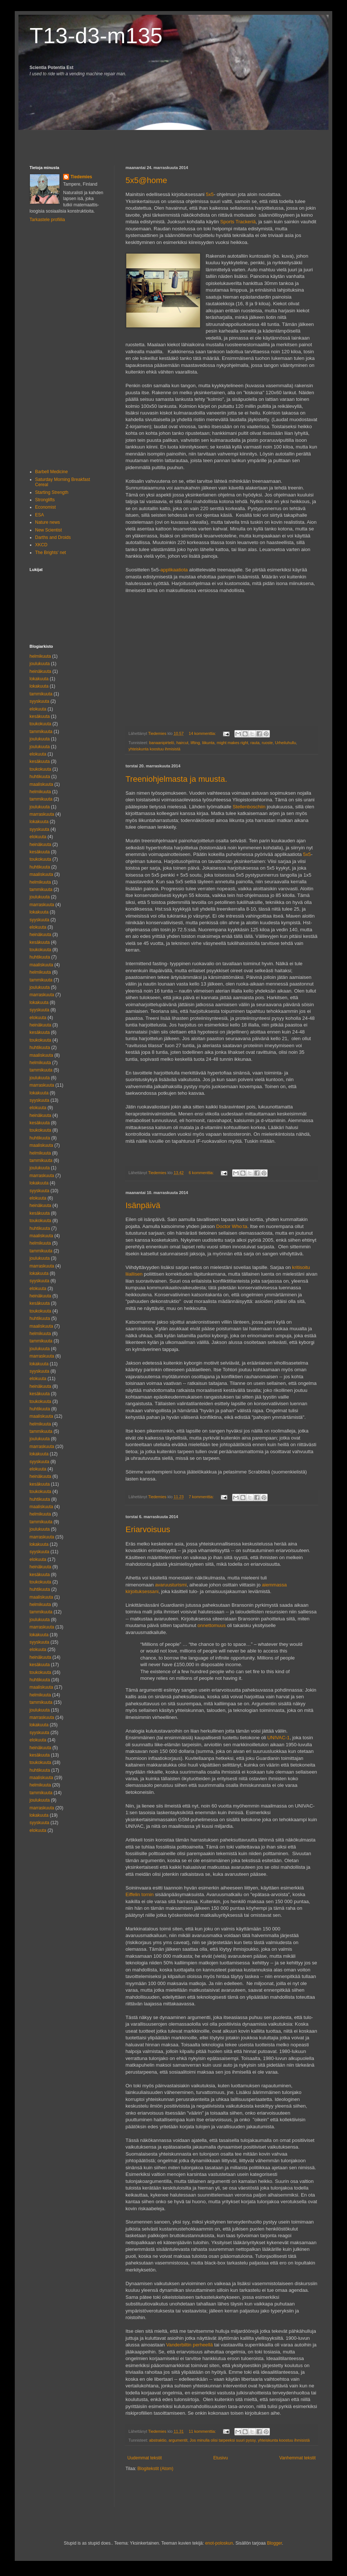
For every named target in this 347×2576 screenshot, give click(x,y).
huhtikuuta (40, 776)
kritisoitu (301, 1267)
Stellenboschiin (249, 806)
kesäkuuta (40, 716)
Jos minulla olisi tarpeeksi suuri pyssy (223, 2440)
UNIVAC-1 (278, 1737)
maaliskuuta (41, 784)
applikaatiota (174, 569)
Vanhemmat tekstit (297, 2457)
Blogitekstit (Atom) (155, 2468)
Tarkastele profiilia (47, 219)
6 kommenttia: (202, 1172)
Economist (45, 507)
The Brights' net (50, 552)
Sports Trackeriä (238, 221)
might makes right (232, 742)
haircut (182, 742)
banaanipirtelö (161, 742)
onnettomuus (211, 1625)
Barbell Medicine (51, 471)
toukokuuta (40, 723)
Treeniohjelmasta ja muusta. (176, 779)
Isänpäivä (143, 1205)
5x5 (210, 194)
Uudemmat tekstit (144, 2457)
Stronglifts (45, 499)
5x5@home (146, 180)
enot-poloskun (219, 2543)
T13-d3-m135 (96, 35)
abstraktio (157, 2440)
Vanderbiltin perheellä (189, 2345)
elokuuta (38, 709)
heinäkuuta (40, 671)
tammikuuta (41, 694)
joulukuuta (40, 663)
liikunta (208, 742)
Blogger (274, 2543)
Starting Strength (51, 492)
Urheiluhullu (285, 742)
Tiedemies (81, 176)
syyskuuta (39, 701)
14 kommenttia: (203, 733)
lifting (195, 742)
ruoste (267, 742)
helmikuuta (40, 656)
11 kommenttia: (203, 2431)
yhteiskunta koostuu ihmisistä (154, 749)
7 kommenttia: (202, 1497)
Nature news (47, 522)
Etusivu (220, 2457)
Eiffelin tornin (140, 1894)
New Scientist (48, 530)
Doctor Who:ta (231, 1226)
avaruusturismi (171, 1585)
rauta (255, 742)
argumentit (178, 2440)
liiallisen (134, 1274)
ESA (39, 514)
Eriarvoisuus (148, 1529)
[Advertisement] (73, 141)
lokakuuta (39, 678)
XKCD (41, 544)
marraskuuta (42, 814)
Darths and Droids (53, 537)
